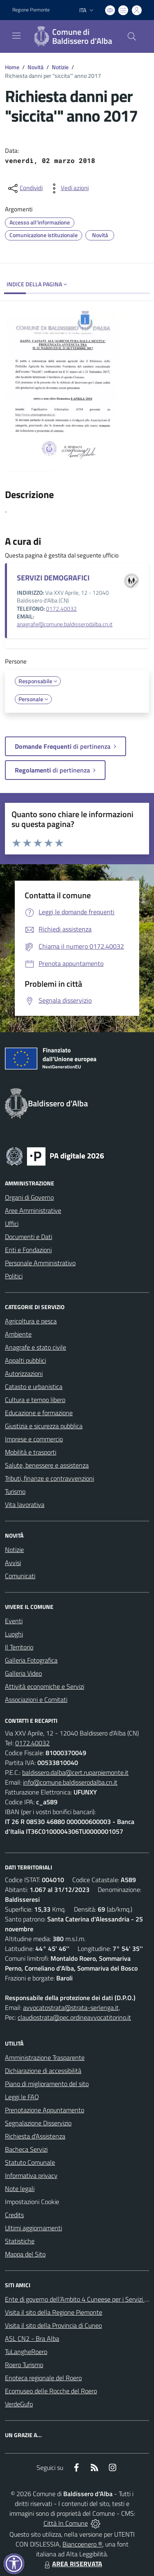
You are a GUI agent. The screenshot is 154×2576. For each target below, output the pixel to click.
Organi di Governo (29, 1197)
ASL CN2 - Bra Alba (32, 2338)
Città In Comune (66, 2523)
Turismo (15, 1491)
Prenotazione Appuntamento (44, 2110)
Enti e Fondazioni (28, 1250)
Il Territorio (19, 1647)
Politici (14, 1276)
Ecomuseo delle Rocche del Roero (51, 2391)
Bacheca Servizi (26, 2149)
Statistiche (19, 2241)
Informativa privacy (31, 2175)
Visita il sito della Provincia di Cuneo (53, 2325)
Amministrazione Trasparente (45, 2057)
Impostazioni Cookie (32, 2202)
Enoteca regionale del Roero (43, 2378)
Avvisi (13, 1563)
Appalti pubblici (25, 1360)
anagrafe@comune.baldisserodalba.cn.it (65, 624)
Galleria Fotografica (31, 1660)
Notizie (60, 67)
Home (12, 67)
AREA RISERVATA (72, 2564)
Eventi (14, 1621)
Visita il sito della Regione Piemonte (53, 2312)
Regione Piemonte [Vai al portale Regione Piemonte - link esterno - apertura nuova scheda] (31, 10)
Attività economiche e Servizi (44, 1686)
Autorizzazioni (24, 1373)
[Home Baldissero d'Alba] (73, 36)
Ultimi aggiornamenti (33, 2228)
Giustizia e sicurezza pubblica (44, 1426)
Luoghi (14, 1634)
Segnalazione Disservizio (38, 2123)
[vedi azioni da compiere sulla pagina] (68, 188)
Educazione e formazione (39, 1413)
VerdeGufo (19, 2404)
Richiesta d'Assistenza (35, 2136)
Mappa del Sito (25, 2254)
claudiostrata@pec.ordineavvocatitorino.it (74, 2017)
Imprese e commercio (34, 1439)
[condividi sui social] (24, 188)
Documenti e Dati (28, 1237)
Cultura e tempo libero (35, 1400)
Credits (14, 2215)
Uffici (11, 1223)
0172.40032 (61, 608)
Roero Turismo (24, 2365)
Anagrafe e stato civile (35, 1347)
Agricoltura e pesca (31, 1321)
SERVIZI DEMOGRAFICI (53, 577)
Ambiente (18, 1334)
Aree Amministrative (33, 1210)
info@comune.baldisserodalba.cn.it (70, 1782)
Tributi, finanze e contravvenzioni (49, 1478)
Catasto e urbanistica (33, 1386)
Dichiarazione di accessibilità (43, 2070)
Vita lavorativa (24, 1504)
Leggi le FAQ (22, 2097)
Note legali (19, 2188)
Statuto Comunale (30, 2162)
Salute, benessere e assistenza (47, 1465)
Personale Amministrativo (40, 1263)
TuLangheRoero (26, 2351)
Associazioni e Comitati (36, 1699)
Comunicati (20, 1576)
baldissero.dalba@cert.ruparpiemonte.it (75, 1772)
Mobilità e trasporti (30, 1452)
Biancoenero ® (82, 2544)
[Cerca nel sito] (132, 36)
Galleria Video (23, 1673)
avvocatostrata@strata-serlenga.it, (71, 2007)
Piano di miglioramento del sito (47, 2084)
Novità (36, 67)
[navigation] (16, 36)
